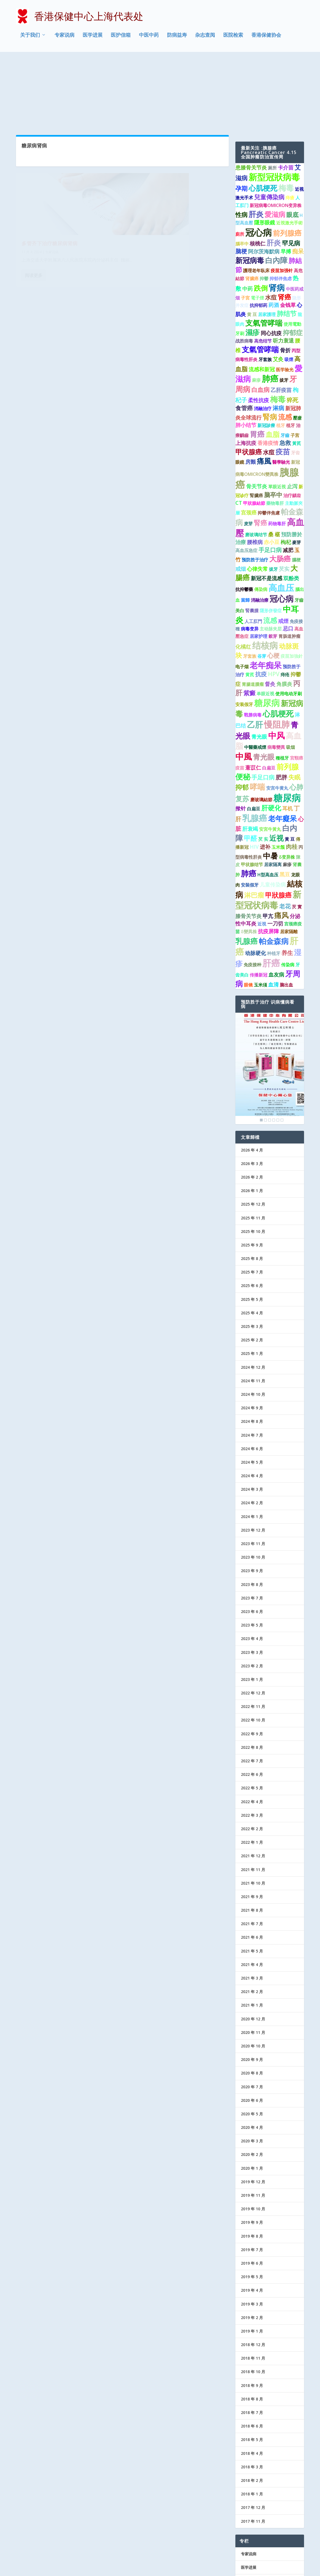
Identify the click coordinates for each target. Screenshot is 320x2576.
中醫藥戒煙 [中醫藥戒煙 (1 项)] (255, 677)
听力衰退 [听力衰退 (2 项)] (283, 270)
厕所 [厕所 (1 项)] (272, 97)
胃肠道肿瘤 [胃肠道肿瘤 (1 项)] (289, 566)
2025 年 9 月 (252, 1174)
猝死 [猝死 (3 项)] (292, 329)
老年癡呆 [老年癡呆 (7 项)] (282, 748)
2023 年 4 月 (252, 1568)
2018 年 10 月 (253, 2301)
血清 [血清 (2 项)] (273, 914)
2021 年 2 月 (252, 1921)
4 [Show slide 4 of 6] (273, 1049)
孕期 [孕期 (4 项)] (241, 118)
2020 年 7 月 (252, 2016)
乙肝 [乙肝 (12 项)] (255, 654)
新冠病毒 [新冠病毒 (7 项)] (249, 190)
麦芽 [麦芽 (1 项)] (248, 453)
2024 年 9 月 (252, 1337)
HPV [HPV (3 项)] (273, 603)
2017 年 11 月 (253, 2450)
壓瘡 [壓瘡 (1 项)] (297, 347)
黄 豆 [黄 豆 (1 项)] (252, 244)
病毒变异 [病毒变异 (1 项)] (250, 558)
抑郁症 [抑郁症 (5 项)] (293, 262)
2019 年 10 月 (253, 2138)
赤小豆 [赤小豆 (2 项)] (271, 471)
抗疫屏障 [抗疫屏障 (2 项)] (268, 860)
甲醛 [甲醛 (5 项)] (250, 767)
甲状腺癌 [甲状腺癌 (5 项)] (248, 381)
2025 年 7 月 (252, 1201)
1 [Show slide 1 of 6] (261, 1049)
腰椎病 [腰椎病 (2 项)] (255, 471)
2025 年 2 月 (252, 1269)
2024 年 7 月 (252, 1364)
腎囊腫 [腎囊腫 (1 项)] (252, 540)
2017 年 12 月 (253, 2437)
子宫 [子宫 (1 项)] (295, 365)
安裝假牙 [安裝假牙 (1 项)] (250, 814)
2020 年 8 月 (252, 2002)
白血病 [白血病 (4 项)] (260, 319)
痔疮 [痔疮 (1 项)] (285, 604)
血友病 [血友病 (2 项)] (276, 904)
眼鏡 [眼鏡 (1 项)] (239, 392)
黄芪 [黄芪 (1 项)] (249, 604)
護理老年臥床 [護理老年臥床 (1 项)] (256, 200)
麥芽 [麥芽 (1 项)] (296, 472)
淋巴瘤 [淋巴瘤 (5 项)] (254, 824)
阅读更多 (33, 193)
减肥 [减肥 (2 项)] (288, 479)
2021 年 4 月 (252, 1894)
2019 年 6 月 (252, 2192)
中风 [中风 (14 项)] (276, 665)
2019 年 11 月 (253, 2124)
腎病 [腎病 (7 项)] (270, 346)
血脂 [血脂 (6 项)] (272, 363)
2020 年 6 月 (252, 2029)
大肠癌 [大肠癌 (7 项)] (280, 488)
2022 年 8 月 (252, 1677)
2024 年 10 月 (253, 1324)
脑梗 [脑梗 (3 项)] (241, 181)
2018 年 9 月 (252, 2314)
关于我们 (30, 37)
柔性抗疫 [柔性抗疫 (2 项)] (258, 329)
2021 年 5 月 (252, 1880)
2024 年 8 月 (252, 1351)
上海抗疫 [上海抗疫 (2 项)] (245, 372)
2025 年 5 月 (252, 1228)
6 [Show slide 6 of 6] (282, 1049)
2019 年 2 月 (252, 2246)
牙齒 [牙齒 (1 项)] (285, 365)
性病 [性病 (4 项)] (241, 144)
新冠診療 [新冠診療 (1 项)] (266, 355)
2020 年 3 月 (252, 2070)
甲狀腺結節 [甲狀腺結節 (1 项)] (254, 432)
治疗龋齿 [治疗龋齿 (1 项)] (292, 425)
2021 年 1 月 (252, 1934)
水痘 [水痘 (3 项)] (271, 227)
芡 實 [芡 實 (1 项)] (297, 836)
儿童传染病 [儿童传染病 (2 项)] (273, 814)
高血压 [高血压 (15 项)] (281, 517)
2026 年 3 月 (252, 1093)
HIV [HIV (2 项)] (254, 776)
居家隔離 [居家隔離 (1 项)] (289, 861)
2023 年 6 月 (252, 1541)
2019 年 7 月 (252, 2179)
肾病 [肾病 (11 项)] (277, 217)
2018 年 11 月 (253, 2287)
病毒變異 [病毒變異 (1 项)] (276, 677)
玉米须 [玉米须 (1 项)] (260, 914)
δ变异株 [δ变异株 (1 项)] (287, 787)
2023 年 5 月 (252, 1554)
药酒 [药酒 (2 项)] (273, 234)
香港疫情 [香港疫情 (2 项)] (267, 372)
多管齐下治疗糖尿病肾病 (49, 153)
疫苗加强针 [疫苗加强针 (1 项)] (282, 200)
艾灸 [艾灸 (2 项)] (278, 288)
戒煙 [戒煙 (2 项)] (283, 550)
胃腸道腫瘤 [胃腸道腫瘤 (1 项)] (253, 614)
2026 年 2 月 (252, 1106)
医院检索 (233, 37)
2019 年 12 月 (253, 2111)
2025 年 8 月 (252, 1188)
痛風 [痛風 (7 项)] (264, 391)
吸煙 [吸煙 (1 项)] (288, 289)
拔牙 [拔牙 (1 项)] (283, 310)
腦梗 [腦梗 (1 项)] (296, 489)
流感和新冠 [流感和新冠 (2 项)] (262, 298)
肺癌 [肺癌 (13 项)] (270, 308)
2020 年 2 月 (252, 2084)
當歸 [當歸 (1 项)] (245, 530)
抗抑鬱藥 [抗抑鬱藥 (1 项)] (244, 519)
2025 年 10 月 (253, 1160)
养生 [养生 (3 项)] (287, 882)
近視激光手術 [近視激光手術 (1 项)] (289, 152)
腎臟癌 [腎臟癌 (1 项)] (256, 425)
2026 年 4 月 (252, 1079)
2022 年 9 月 (252, 1663)
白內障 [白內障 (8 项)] (276, 190)
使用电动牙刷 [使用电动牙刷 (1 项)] (288, 623)
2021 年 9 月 (252, 1826)
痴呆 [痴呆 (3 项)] (298, 181)
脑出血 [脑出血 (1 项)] (286, 914)
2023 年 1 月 (252, 1609)
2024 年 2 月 (252, 1432)
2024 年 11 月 (253, 1310)
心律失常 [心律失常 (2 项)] (257, 498)
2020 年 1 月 (252, 2097)
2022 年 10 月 (253, 1649)
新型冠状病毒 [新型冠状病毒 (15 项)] (268, 829)
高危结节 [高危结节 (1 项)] (263, 270)
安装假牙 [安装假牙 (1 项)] (244, 634)
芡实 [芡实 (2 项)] (284, 498)
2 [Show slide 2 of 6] (265, 1049)
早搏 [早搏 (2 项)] (286, 181)
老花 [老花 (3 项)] (285, 836)
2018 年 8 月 (252, 2328)
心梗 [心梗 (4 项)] (273, 585)
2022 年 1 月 (252, 1771)
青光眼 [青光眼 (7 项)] (264, 686)
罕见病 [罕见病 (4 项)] (291, 172)
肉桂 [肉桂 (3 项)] (291, 776)
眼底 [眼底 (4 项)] (292, 144)
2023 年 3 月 (252, 1581)
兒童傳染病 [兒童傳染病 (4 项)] (269, 126)
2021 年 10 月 (253, 1812)
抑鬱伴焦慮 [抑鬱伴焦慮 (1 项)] (269, 442)
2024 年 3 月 (252, 1418)
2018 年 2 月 (252, 2410)
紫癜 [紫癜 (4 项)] (249, 622)
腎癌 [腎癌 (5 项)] (260, 452)
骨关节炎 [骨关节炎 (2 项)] (256, 416)
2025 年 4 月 (252, 1242)
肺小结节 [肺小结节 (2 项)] (245, 354)
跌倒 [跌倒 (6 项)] (261, 217)
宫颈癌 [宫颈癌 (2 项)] (249, 442)
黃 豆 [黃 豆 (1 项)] (290, 768)
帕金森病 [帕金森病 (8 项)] (274, 871)
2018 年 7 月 (252, 2342)
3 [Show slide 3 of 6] (269, 1049)
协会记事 (248, 2537)
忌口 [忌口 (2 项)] (288, 558)
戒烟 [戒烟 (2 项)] (240, 498)
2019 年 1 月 (252, 2260)
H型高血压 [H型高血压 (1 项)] (267, 804)
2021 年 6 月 (252, 1866)
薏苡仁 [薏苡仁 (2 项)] (253, 697)
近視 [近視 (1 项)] (261, 853)
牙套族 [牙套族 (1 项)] (265, 289)
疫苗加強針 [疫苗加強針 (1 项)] (292, 586)
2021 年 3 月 (252, 1907)
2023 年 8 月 (252, 1513)
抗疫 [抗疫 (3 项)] (261, 603)
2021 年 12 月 (253, 1785)
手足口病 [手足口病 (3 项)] (270, 479)
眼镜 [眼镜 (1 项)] (248, 914)
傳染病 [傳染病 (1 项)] (260, 519)
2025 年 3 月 (252, 1256)
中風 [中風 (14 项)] (243, 686)
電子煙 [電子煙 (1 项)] (257, 227)
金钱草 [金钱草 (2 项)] (288, 234)
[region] (269, 998)
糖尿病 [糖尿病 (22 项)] (287, 727)
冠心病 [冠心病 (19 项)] (258, 162)
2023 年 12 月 (253, 1459)
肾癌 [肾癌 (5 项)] (284, 226)
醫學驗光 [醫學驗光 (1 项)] (281, 392)
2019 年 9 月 (252, 2152)
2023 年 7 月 (252, 1527)
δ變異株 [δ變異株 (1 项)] (249, 861)
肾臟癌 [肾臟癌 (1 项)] (252, 208)
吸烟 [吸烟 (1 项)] (290, 677)
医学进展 (93, 37)
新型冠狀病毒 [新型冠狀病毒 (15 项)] (274, 106)
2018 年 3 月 (252, 2396)
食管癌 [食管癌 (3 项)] (244, 337)
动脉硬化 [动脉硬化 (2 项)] (255, 882)
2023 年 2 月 (252, 1595)
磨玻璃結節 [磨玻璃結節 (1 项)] (261, 729)
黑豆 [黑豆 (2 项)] (284, 804)
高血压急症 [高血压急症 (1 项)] (246, 480)
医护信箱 (121, 37)
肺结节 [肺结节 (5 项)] (287, 242)
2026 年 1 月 (252, 1120)
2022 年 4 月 (252, 1731)
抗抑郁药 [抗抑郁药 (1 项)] (258, 235)
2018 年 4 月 (252, 2382)
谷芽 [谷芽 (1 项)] (261, 586)
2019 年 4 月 (252, 2219)
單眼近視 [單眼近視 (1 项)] (277, 416)
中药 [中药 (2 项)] (247, 218)
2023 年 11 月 (253, 1473)
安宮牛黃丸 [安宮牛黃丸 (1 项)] (270, 759)
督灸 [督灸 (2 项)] (270, 613)
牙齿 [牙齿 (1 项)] (295, 382)
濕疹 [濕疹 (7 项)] (252, 262)
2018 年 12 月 (253, 2274)
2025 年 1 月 (252, 1283)
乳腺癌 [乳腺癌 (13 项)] (254, 747)
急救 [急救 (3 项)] (285, 372)
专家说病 (64, 37)
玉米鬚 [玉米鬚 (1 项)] (278, 776)
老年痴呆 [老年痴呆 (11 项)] (266, 594)
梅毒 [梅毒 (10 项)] (286, 117)
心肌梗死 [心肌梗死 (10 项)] (278, 643)
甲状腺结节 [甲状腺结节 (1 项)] (252, 794)
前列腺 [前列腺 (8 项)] (287, 696)
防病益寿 (177, 37)
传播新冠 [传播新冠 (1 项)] (258, 904)
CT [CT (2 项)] (238, 432)
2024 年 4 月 (252, 1405)
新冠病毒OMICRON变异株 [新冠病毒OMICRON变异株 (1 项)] (276, 135)
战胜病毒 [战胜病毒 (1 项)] (244, 270)
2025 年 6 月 (252, 1215)
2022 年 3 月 (252, 1744)
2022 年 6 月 (252, 1704)
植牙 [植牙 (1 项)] (280, 355)
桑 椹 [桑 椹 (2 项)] (274, 464)
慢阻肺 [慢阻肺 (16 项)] (277, 654)
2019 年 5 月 (252, 2206)
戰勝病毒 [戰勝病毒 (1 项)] (253, 644)
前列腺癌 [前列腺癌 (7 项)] (287, 163)
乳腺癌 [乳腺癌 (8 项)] (246, 871)
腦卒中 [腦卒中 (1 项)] (242, 173)
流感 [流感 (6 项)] (285, 346)
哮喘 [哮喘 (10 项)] (257, 716)
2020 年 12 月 (253, 1948)
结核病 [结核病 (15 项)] (265, 575)
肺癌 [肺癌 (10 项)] (248, 803)
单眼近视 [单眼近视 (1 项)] (265, 623)
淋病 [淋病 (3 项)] (278, 337)
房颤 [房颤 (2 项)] (250, 391)
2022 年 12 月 (253, 1622)
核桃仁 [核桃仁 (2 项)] (257, 173)
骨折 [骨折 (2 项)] (285, 279)
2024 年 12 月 (253, 1296)
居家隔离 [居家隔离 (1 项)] (273, 794)
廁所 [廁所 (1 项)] (239, 164)
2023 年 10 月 (253, 1486)
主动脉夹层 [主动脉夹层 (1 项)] (271, 558)
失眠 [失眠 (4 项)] (294, 706)
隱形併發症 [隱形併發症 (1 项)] (271, 540)
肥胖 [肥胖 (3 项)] (281, 707)
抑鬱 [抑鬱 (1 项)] (264, 208)
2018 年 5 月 (252, 2369)
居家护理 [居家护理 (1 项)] (258, 566)
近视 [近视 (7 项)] (276, 767)
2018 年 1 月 (252, 2423)
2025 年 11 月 (253, 1147)
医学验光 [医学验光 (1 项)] (285, 299)
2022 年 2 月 (252, 1758)
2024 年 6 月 (252, 1378)
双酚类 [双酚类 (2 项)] (291, 507)
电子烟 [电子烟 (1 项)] (242, 596)
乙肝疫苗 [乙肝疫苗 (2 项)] (281, 319)
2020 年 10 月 (253, 1975)
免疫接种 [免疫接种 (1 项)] (252, 894)
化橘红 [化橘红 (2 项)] (243, 576)
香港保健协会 (266, 37)
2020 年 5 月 (252, 2043)
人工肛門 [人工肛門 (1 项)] (253, 551)
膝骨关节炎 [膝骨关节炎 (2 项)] (248, 845)
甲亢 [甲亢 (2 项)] (268, 845)
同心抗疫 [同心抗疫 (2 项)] (271, 262)
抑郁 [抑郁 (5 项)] (242, 716)
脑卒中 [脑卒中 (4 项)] (273, 424)
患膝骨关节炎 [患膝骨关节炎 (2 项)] (251, 97)
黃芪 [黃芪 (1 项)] (296, 373)
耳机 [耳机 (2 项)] (287, 738)
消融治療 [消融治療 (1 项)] (259, 530)
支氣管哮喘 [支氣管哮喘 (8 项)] (264, 252)
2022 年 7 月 (252, 1690)
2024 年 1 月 (252, 1445)
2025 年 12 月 (253, 1133)
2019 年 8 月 (252, 2165)
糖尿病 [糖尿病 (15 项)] (267, 632)
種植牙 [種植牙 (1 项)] (282, 688)
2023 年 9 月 (252, 1500)
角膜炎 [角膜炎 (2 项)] (284, 613)
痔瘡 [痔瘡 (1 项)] (290, 127)
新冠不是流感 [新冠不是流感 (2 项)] (266, 507)
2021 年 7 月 (252, 1853)
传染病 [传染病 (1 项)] (287, 894)
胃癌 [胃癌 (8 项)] (257, 363)
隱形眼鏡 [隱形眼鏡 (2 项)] (264, 152)
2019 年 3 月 (252, 2233)
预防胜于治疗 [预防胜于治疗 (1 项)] (255, 489)
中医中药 (149, 37)
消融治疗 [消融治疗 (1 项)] (262, 338)
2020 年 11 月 (253, 1962)
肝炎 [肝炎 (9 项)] (256, 144)
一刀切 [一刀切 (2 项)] (275, 853)
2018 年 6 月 (252, 2355)
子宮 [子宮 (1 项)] (245, 227)
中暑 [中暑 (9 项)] (270, 785)
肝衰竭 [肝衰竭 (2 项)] (250, 758)
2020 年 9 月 (252, 1989)
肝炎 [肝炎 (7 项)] (274, 172)
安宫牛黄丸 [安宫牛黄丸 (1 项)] (277, 718)
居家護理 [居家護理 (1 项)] (267, 244)
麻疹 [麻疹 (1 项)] (256, 310)
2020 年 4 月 (252, 2057)
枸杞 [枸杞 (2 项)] (286, 471)
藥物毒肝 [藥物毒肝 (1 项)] (275, 432)
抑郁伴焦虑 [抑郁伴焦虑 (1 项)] (281, 208)
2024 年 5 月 (252, 1391)
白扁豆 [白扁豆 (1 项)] (268, 697)
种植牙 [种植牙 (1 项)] (273, 883)
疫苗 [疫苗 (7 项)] (283, 381)
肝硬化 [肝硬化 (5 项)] (271, 737)
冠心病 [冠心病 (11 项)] (282, 528)
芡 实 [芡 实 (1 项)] (263, 768)
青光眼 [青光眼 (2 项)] (259, 666)
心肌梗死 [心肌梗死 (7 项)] (263, 118)
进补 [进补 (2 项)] (265, 776)
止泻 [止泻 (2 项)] (292, 416)
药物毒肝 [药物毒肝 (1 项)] (277, 453)
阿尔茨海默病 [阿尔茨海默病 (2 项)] (263, 181)
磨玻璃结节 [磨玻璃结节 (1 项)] (256, 464)
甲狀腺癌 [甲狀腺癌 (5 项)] (278, 824)
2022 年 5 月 (252, 1717)
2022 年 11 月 (253, 1636)
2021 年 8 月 (252, 1839)
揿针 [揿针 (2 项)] (240, 738)
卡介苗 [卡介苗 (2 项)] (286, 97)
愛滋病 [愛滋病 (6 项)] (275, 143)
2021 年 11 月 (253, 1799)
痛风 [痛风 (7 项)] (281, 845)
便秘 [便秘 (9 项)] (242, 706)
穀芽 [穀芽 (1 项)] (272, 566)
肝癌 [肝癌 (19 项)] (271, 892)
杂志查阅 (205, 37)
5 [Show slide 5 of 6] (277, 1049)
